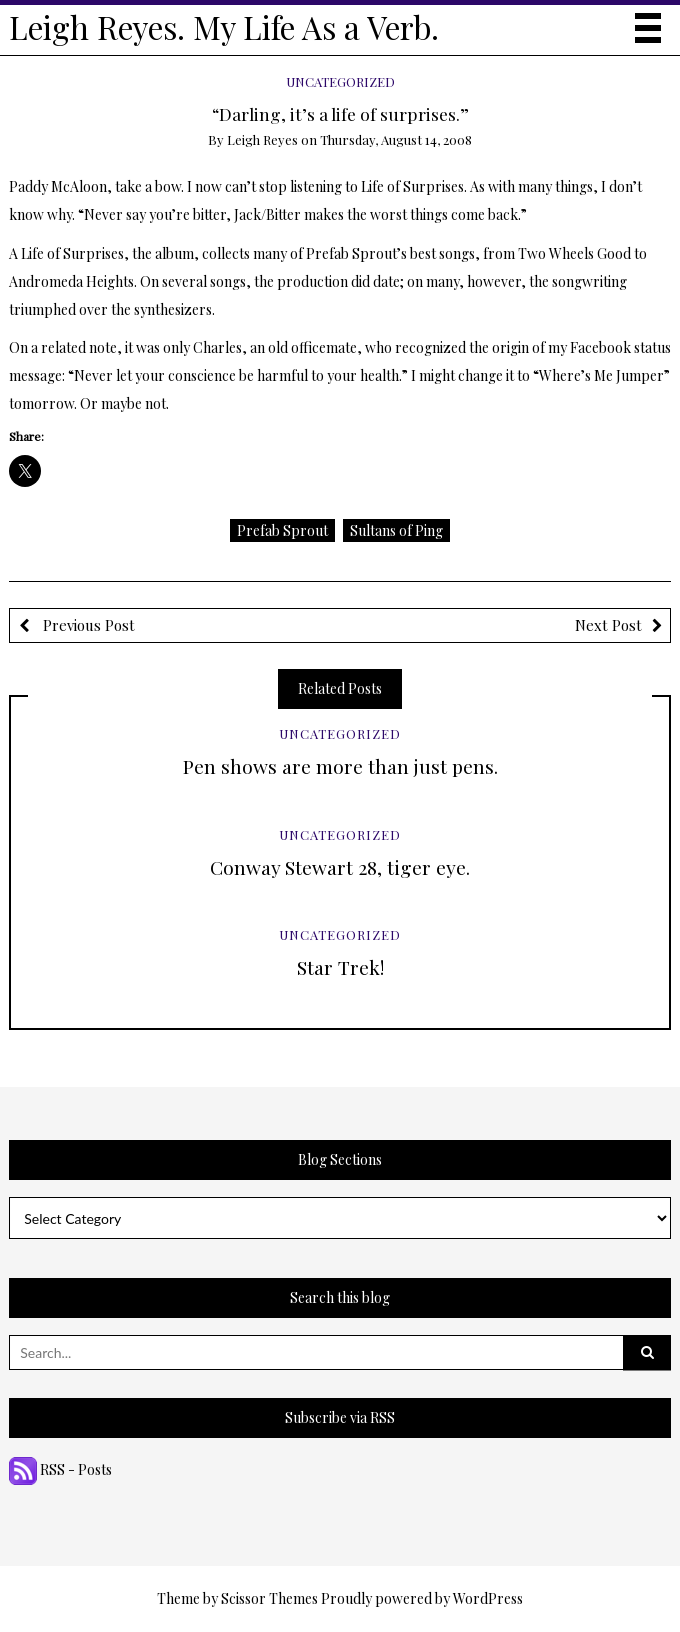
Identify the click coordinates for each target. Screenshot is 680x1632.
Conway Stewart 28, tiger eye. (340, 867)
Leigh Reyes (262, 139)
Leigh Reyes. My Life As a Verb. (224, 27)
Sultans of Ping (396, 530)
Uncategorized (340, 81)
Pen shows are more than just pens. (340, 766)
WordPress (488, 1598)
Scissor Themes (269, 1598)
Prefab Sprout (282, 530)
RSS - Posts (60, 1469)
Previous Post (87, 625)
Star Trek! (340, 967)
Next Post (608, 625)
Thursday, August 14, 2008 (396, 139)
